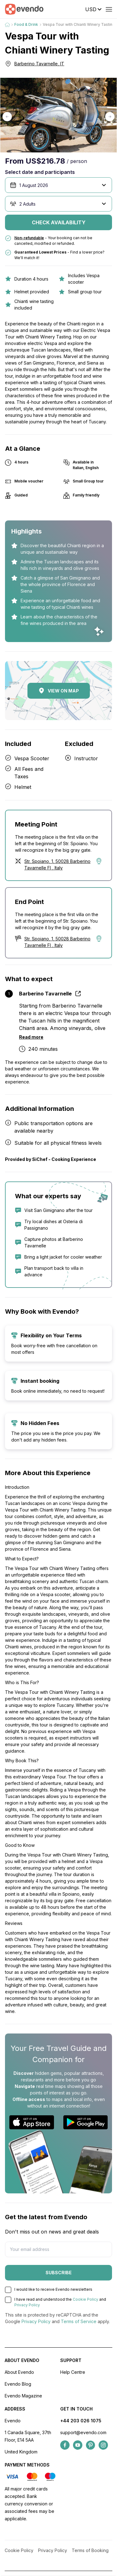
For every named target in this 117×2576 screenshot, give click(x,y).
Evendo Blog (18, 2384)
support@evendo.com (83, 2432)
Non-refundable (29, 237)
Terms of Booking (90, 2550)
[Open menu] (109, 9)
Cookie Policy (85, 2299)
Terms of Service (78, 2321)
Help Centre (72, 2372)
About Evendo (19, 2372)
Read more (31, 1037)
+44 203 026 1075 (80, 2420)
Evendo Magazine (23, 2395)
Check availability (58, 222)
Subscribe (59, 2272)
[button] (7, 116)
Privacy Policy (27, 2305)
